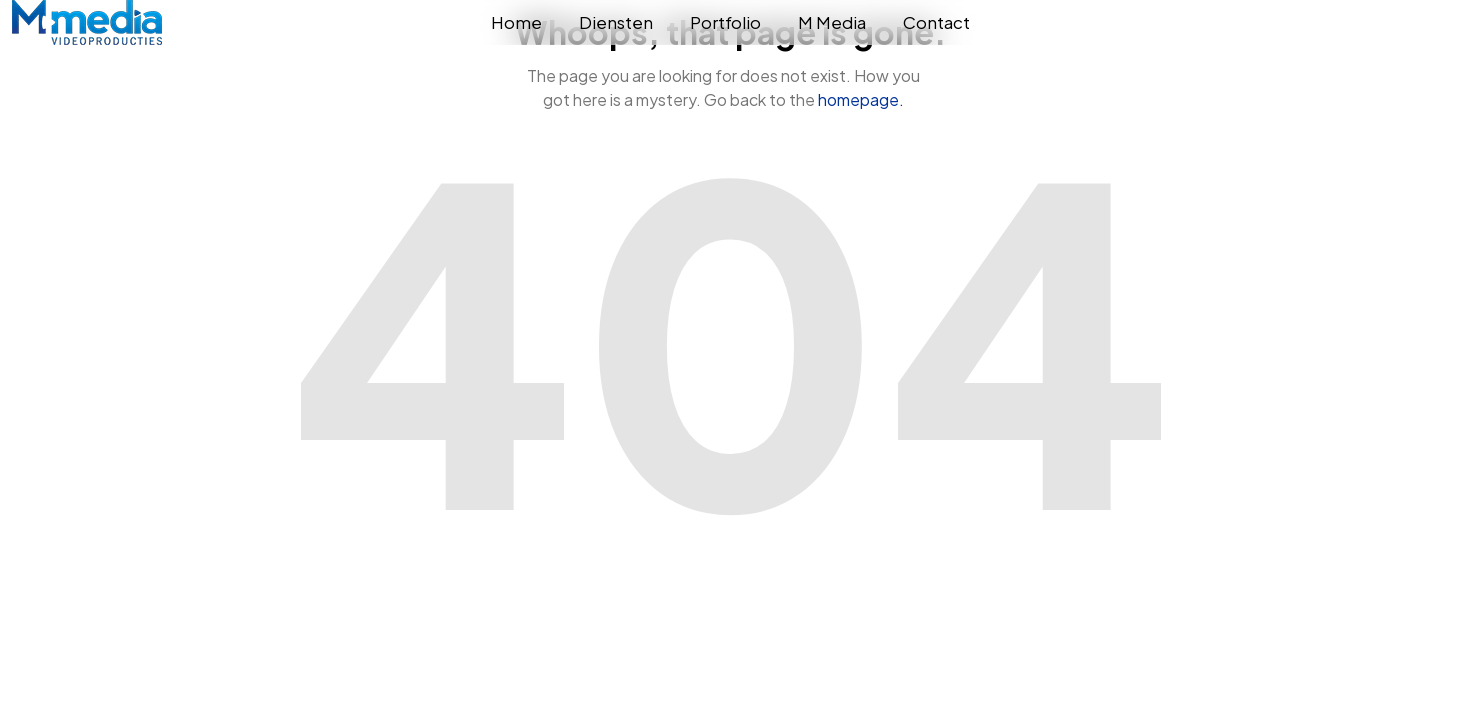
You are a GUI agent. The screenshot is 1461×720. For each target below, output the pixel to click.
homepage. (861, 99)
